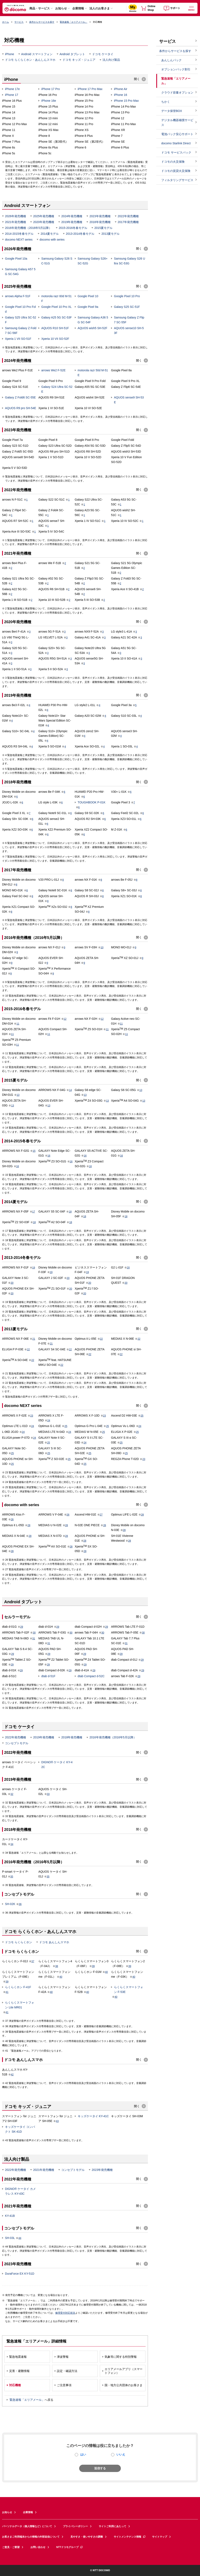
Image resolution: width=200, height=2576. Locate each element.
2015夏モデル (103, 228)
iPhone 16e (48, 100)
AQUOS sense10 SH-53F (129, 330)
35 (11, 1876)
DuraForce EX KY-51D (19, 2273)
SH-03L (10, 2238)
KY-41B (10, 2215)
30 (34, 1632)
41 (7, 1992)
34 (11, 1844)
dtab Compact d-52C (91, 1676)
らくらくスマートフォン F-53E (128, 1989)
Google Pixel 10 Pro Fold (20, 309)
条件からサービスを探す (41, 22)
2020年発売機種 (43, 222)
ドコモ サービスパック (176, 152)
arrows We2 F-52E (53, 370)
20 (128, 1267)
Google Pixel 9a (88, 306)
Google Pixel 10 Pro (127, 296)
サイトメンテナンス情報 (130, 2536)
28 (142, 1514)
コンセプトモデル (16, 1743)
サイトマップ (159, 2536)
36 (20, 1904)
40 (60, 1976)
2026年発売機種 (15, 216)
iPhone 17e (12, 89)
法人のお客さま (99, 8)
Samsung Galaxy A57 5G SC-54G (20, 272)
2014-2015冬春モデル (19, 233)
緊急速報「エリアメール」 (73, 22)
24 (48, 1420)
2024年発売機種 (71, 216)
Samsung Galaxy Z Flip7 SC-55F (129, 320)
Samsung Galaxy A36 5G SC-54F (93, 320)
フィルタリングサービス (177, 180)
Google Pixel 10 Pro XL (56, 306)
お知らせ (61, 8)
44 (19, 2238)
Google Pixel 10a (16, 258)
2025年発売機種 (43, 216)
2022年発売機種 (128, 216)
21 (33, 1338)
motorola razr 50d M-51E (93, 373)
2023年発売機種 (99, 216)
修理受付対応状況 (65, 2312)
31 (33, 1638)
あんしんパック (171, 60)
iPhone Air (120, 89)
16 (49, 1155)
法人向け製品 (111, 59)
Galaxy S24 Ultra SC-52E (56, 389)
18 (70, 1211)
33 (48, 1794)
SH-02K (10, 1904)
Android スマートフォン (36, 54)
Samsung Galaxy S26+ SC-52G (93, 261)
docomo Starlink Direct (176, 143)
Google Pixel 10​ (88, 296)
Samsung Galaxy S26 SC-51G (56, 261)
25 (142, 1415)
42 (12, 2074)
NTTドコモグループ (69, 2547)
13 (18, 1094)
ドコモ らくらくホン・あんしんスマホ (30, 59)
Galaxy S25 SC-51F (127, 306)
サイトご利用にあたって (112, 2526)
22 (101, 1338)
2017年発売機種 (128, 222)
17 (33, 1211)
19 (33, 1267)
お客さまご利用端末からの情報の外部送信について (31, 2536)
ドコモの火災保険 (173, 161)
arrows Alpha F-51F (17, 296)
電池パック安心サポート (177, 134)
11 (17, 1023)
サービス (19, 22)
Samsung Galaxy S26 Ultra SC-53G (129, 261)
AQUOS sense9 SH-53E (129, 400)
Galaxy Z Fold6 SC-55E (20, 397)
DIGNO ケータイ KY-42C (56, 1764)
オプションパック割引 (175, 69)
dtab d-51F (48, 1676)
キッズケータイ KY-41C (93, 2116)
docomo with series (52, 239)
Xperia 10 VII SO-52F (55, 338)
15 (34, 1150)
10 (102, 947)
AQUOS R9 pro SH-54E (20, 408)
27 (101, 1514)
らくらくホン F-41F (18, 1987)
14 (70, 1090)
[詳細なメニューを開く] (191, 8)
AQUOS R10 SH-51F (55, 328)
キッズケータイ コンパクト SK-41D (20, 2129)
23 (31, 1415)
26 (12, 1519)
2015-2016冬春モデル (73, 228)
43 (57, 2121)
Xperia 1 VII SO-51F (18, 338)
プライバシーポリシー (75, 2526)
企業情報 (78, 8)
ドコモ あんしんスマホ (54, 1942)
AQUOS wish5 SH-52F (92, 328)
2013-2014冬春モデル (80, 233)
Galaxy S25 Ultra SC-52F (20, 320)
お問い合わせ (37, 2547)
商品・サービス (39, 8)
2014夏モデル (50, 233)
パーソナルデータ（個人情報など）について (27, 2526)
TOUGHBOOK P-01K (92, 802)
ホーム (5, 22)
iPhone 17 (11, 94)
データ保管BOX (171, 111)
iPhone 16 (120, 94)
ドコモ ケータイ (102, 54)
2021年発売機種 (15, 222)
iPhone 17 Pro (50, 89)
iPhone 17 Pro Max (90, 89)
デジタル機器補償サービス (177, 122)
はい (83, 2454)
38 (56, 1966)
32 (11, 1794)
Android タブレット (72, 54)
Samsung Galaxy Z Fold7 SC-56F (20, 330)
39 (93, 1966)
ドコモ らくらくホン (18, 1942)
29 (21, 1626)
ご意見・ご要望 (11, 2547)
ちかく (165, 101)
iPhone (9, 54)
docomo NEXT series (18, 239)
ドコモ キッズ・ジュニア (78, 59)
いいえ (120, 2454)
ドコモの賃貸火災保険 (175, 170)
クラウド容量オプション (177, 92)
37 (32, 1961)
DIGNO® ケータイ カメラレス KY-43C (20, 2191)
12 (65, 1018)
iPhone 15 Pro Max (126, 100)
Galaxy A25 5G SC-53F (56, 317)
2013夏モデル (110, 233)
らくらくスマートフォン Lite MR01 (19, 2005)
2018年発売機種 (99, 222)
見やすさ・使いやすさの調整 (86, 2536)
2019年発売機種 (71, 222)
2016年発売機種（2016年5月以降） (28, 228)
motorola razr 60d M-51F (56, 298)
